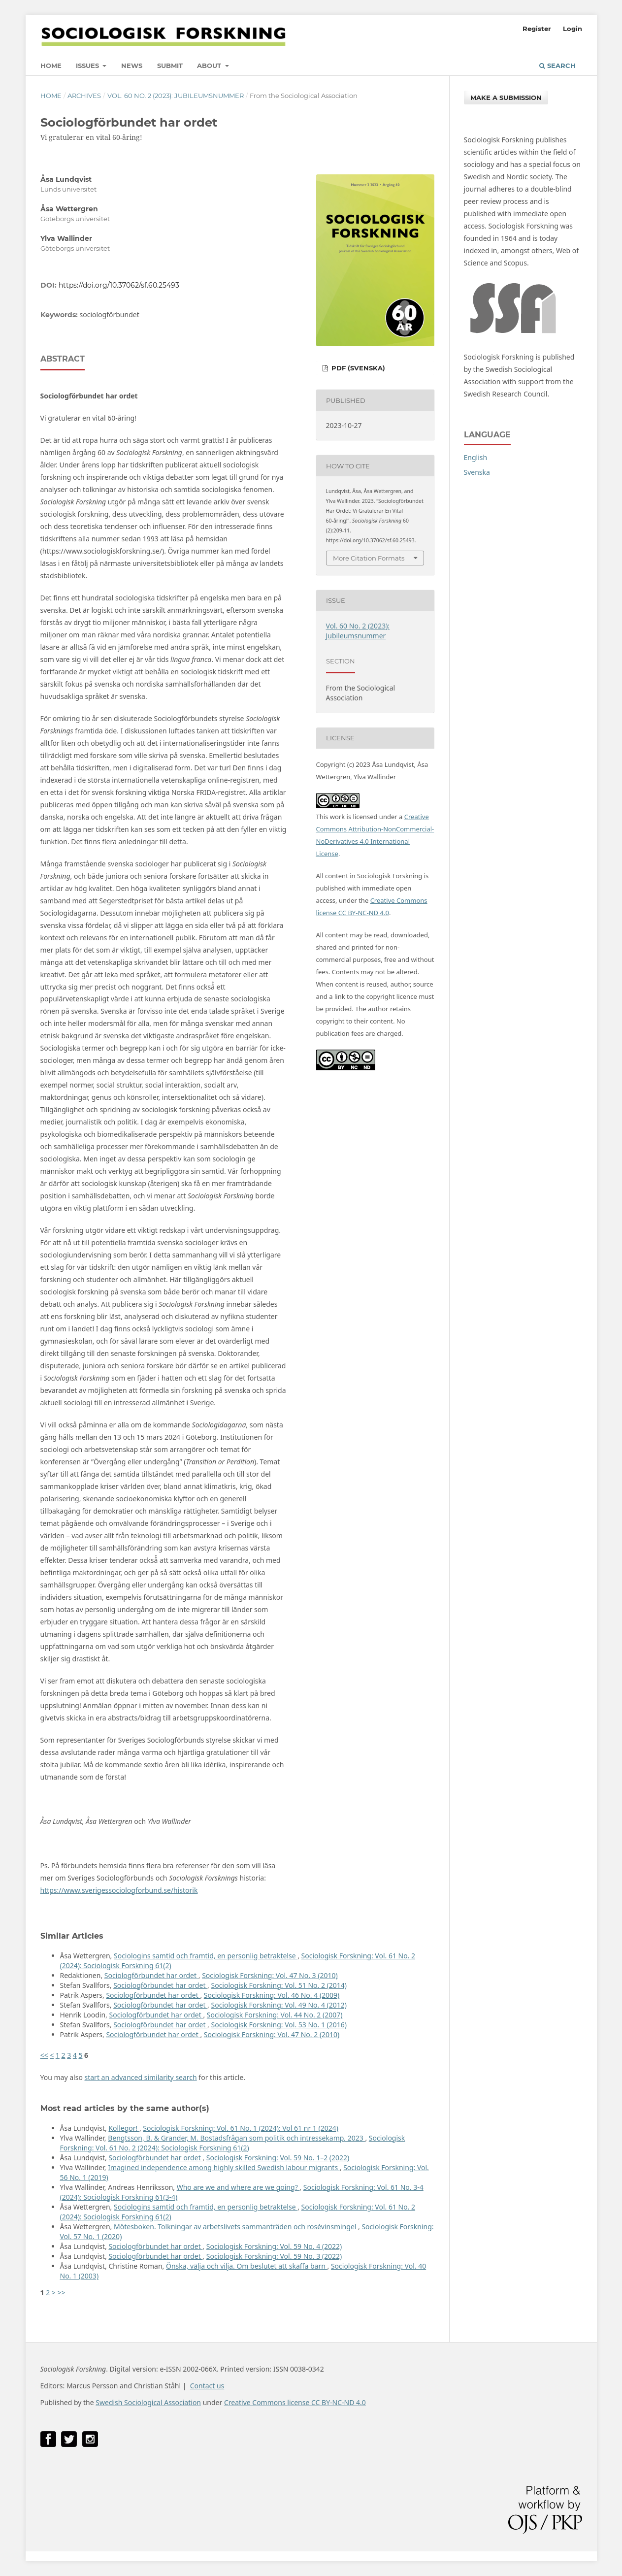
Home (51, 65)
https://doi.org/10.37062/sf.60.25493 (119, 285)
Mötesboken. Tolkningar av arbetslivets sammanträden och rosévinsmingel (236, 2226)
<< (44, 2055)
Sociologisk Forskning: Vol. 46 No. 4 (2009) (272, 1995)
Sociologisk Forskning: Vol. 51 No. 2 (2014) (279, 1985)
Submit (170, 65)
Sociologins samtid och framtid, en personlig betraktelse (205, 1955)
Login (572, 29)
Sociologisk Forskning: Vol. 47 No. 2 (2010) (272, 2034)
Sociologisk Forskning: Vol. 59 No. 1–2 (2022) (278, 2157)
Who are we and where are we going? (238, 2187)
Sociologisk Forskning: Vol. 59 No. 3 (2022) (274, 2256)
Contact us (207, 2385)
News (131, 65)
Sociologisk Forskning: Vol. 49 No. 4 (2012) (279, 2005)
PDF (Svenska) (357, 368)
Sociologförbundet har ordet (151, 1975)
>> (61, 2292)
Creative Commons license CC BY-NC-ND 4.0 (295, 2402)
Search (557, 65)
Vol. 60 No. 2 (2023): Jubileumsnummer (175, 95)
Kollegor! (123, 2128)
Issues (88, 65)
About (210, 65)
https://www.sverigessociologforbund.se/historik (119, 1890)
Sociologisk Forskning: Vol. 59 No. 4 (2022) (274, 2246)
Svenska (477, 472)
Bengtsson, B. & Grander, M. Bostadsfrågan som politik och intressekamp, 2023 (236, 2138)
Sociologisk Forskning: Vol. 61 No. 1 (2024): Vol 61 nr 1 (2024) (240, 2128)
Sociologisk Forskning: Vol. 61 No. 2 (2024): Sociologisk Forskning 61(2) (232, 2142)
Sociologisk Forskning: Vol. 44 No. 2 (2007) (275, 2014)
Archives (84, 95)
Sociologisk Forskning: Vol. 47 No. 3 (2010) (270, 1975)
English (476, 457)
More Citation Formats (368, 558)
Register (537, 29)
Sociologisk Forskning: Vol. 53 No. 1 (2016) (279, 2024)
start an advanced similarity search (141, 2077)
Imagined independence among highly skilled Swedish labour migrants (224, 2167)
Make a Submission (506, 97)
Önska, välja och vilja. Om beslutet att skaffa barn (246, 2266)
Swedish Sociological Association (148, 2402)
